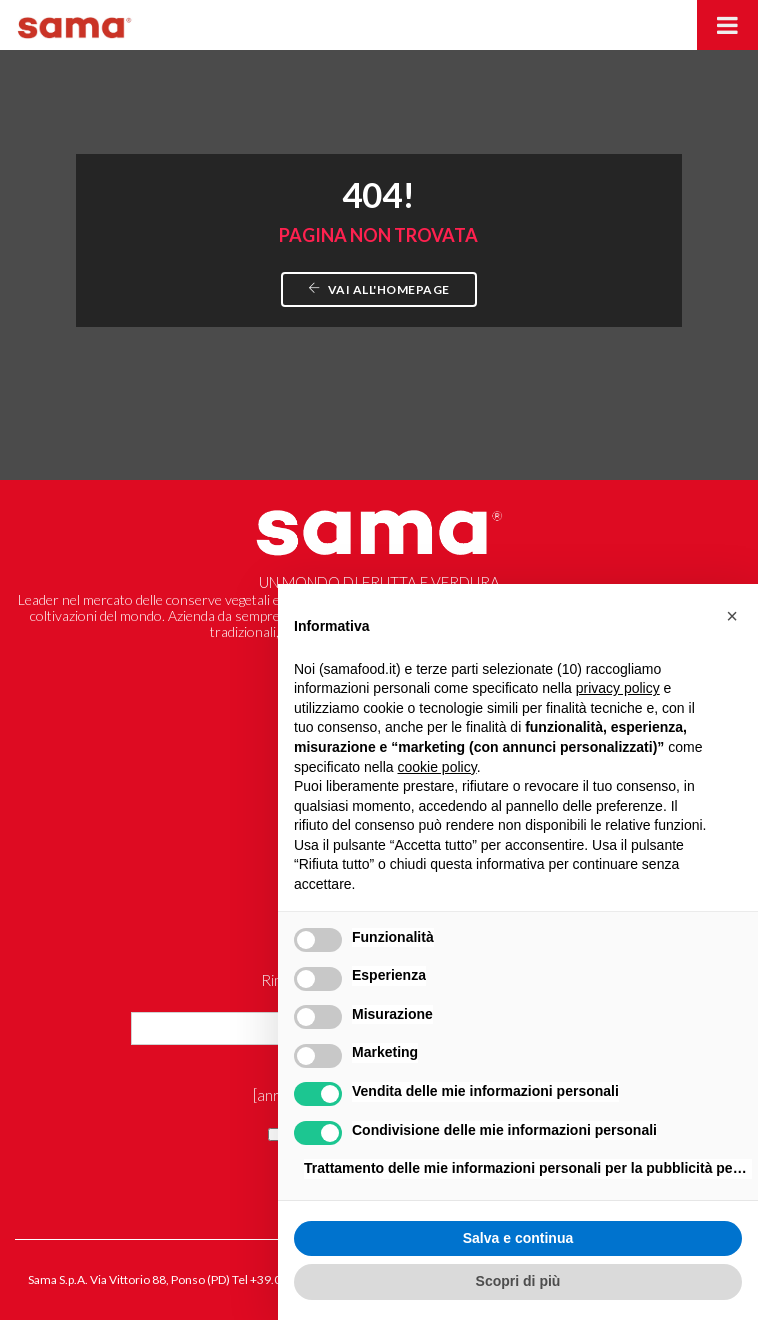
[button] (732, 616)
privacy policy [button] (618, 688)
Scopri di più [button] (518, 1281)
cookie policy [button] (437, 767)
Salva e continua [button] (518, 1238)
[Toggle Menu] (727, 25)
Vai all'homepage (379, 289)
